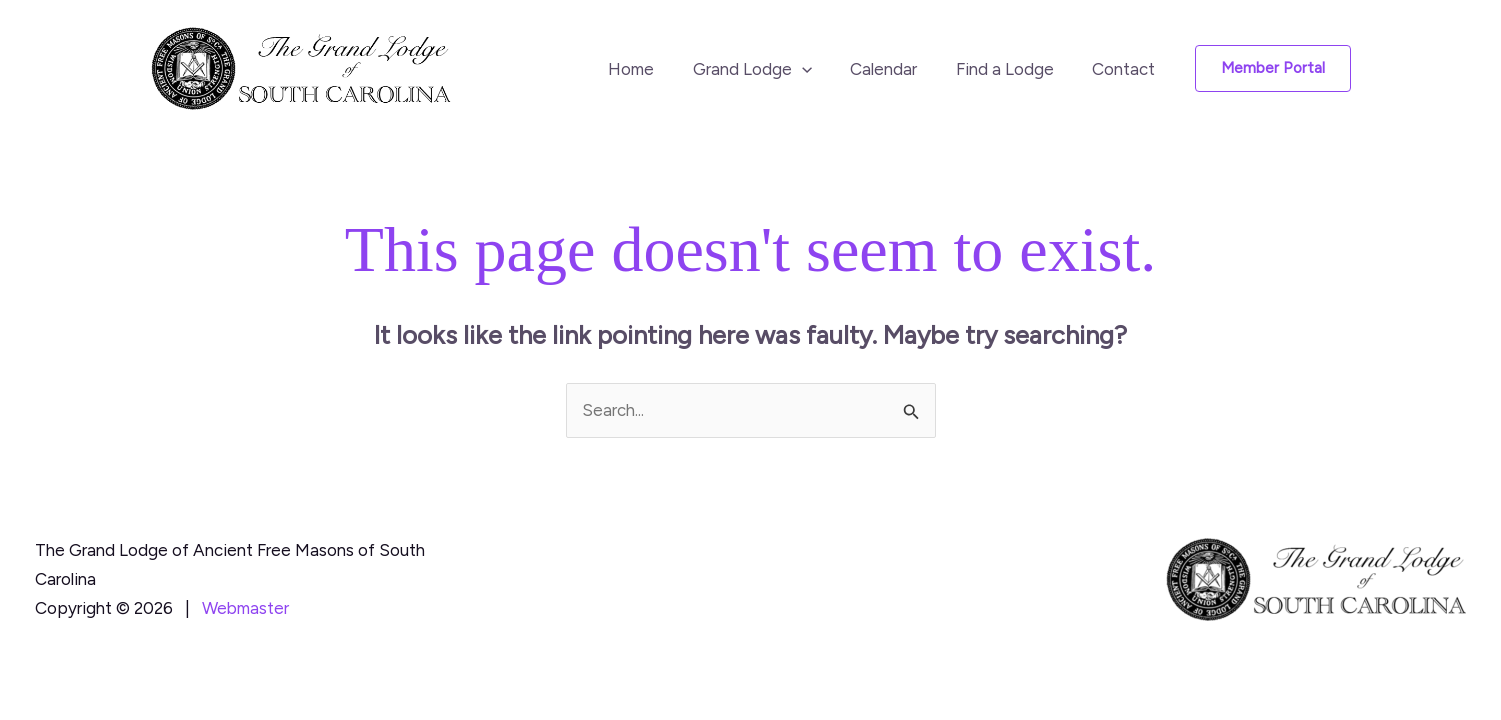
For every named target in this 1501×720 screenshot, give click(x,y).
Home (651, 69)
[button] (817, 69)
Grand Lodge (767, 69)
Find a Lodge (1012, 69)
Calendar (895, 69)
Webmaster (245, 608)
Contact (1126, 69)
